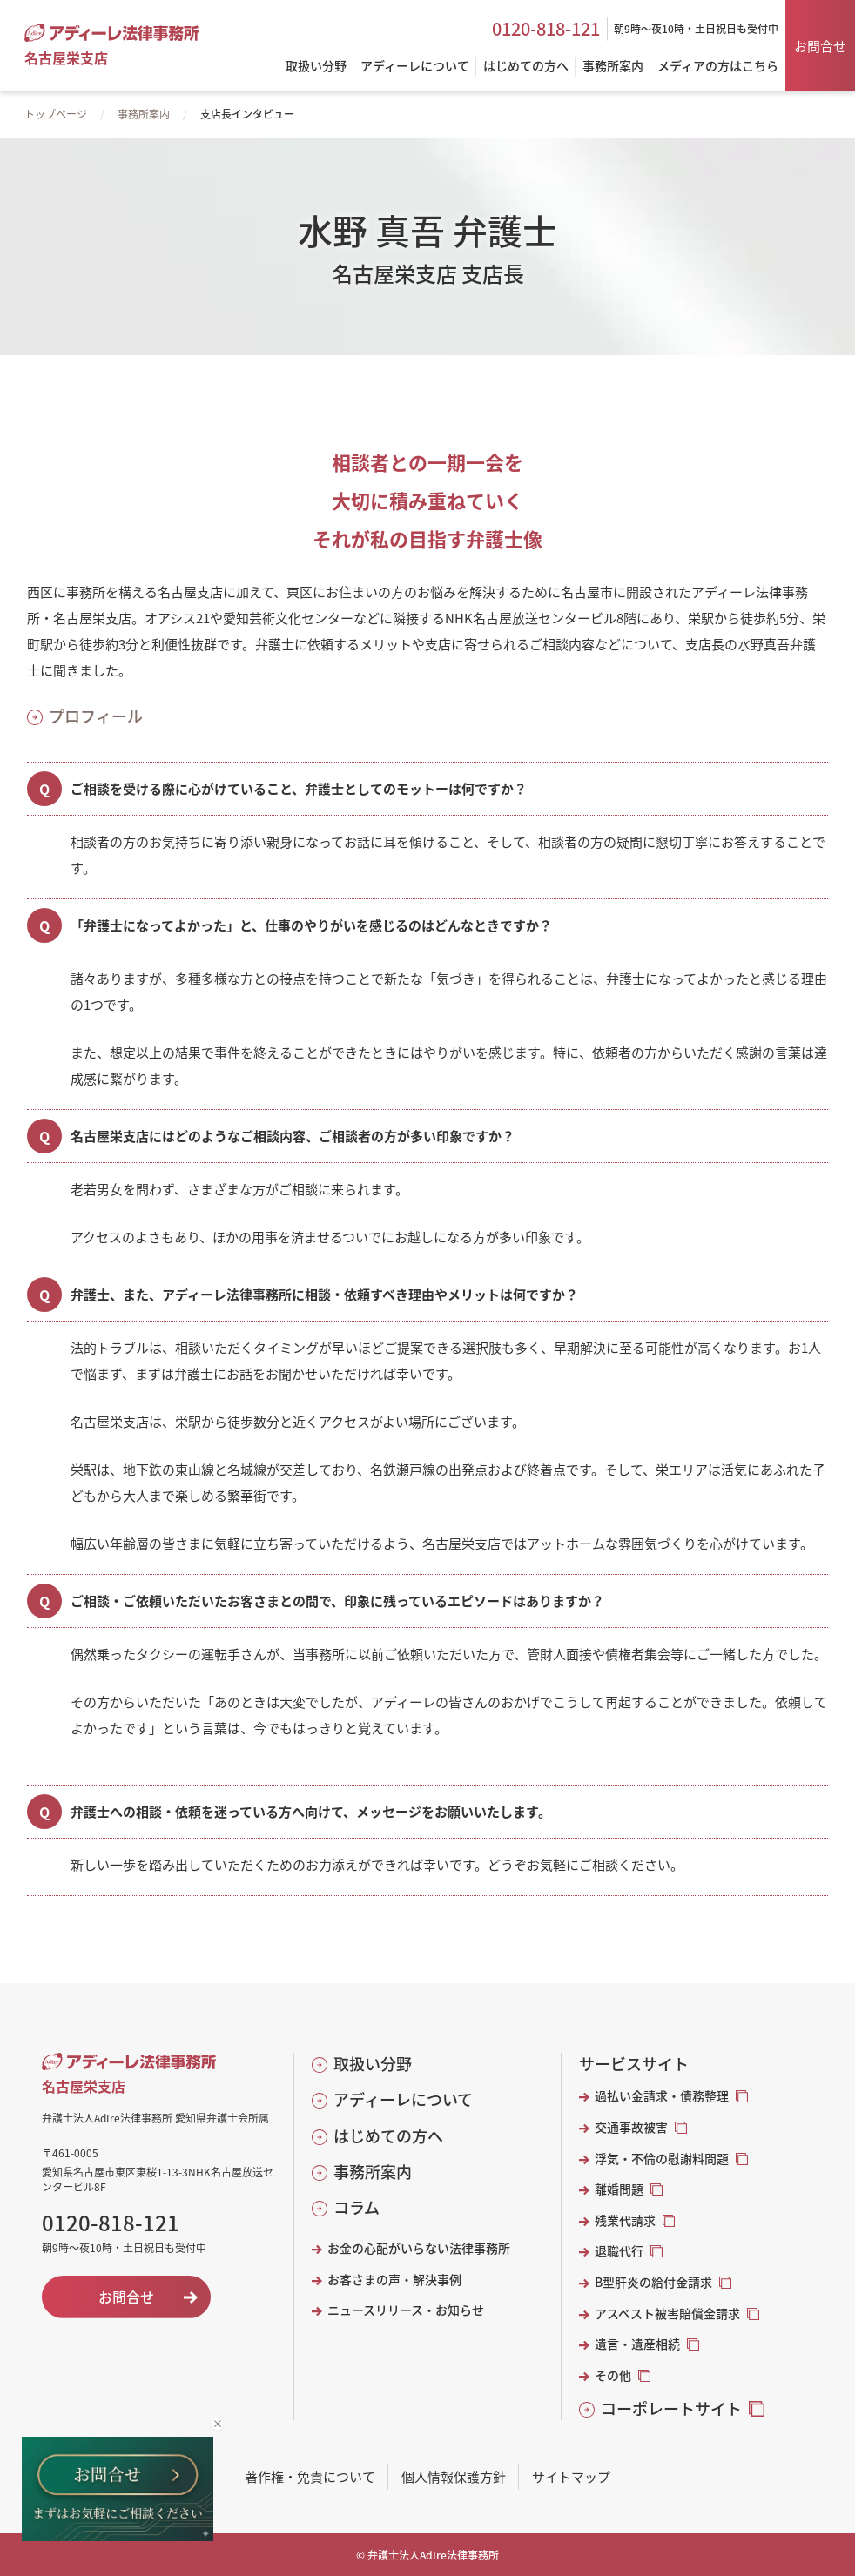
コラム (356, 2207)
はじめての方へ (388, 2136)
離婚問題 (619, 2189)
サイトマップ (571, 2476)
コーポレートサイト (671, 2408)
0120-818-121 (546, 28)
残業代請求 (625, 2220)
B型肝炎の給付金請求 (653, 2282)
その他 (613, 2375)
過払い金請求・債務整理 (662, 2096)
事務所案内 (144, 113)
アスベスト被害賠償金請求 (667, 2313)
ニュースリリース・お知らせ (405, 2310)
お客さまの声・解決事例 (394, 2279)
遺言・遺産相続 (637, 2344)
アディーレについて (403, 2099)
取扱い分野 (372, 2064)
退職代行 (619, 2251)
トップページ (55, 113)
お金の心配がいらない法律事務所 (418, 2248)
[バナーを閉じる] (217, 2424)
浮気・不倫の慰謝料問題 (662, 2158)
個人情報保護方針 (453, 2476)
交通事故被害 (631, 2127)
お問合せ (820, 46)
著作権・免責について (310, 2476)
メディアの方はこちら (717, 66)
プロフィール (96, 716)
